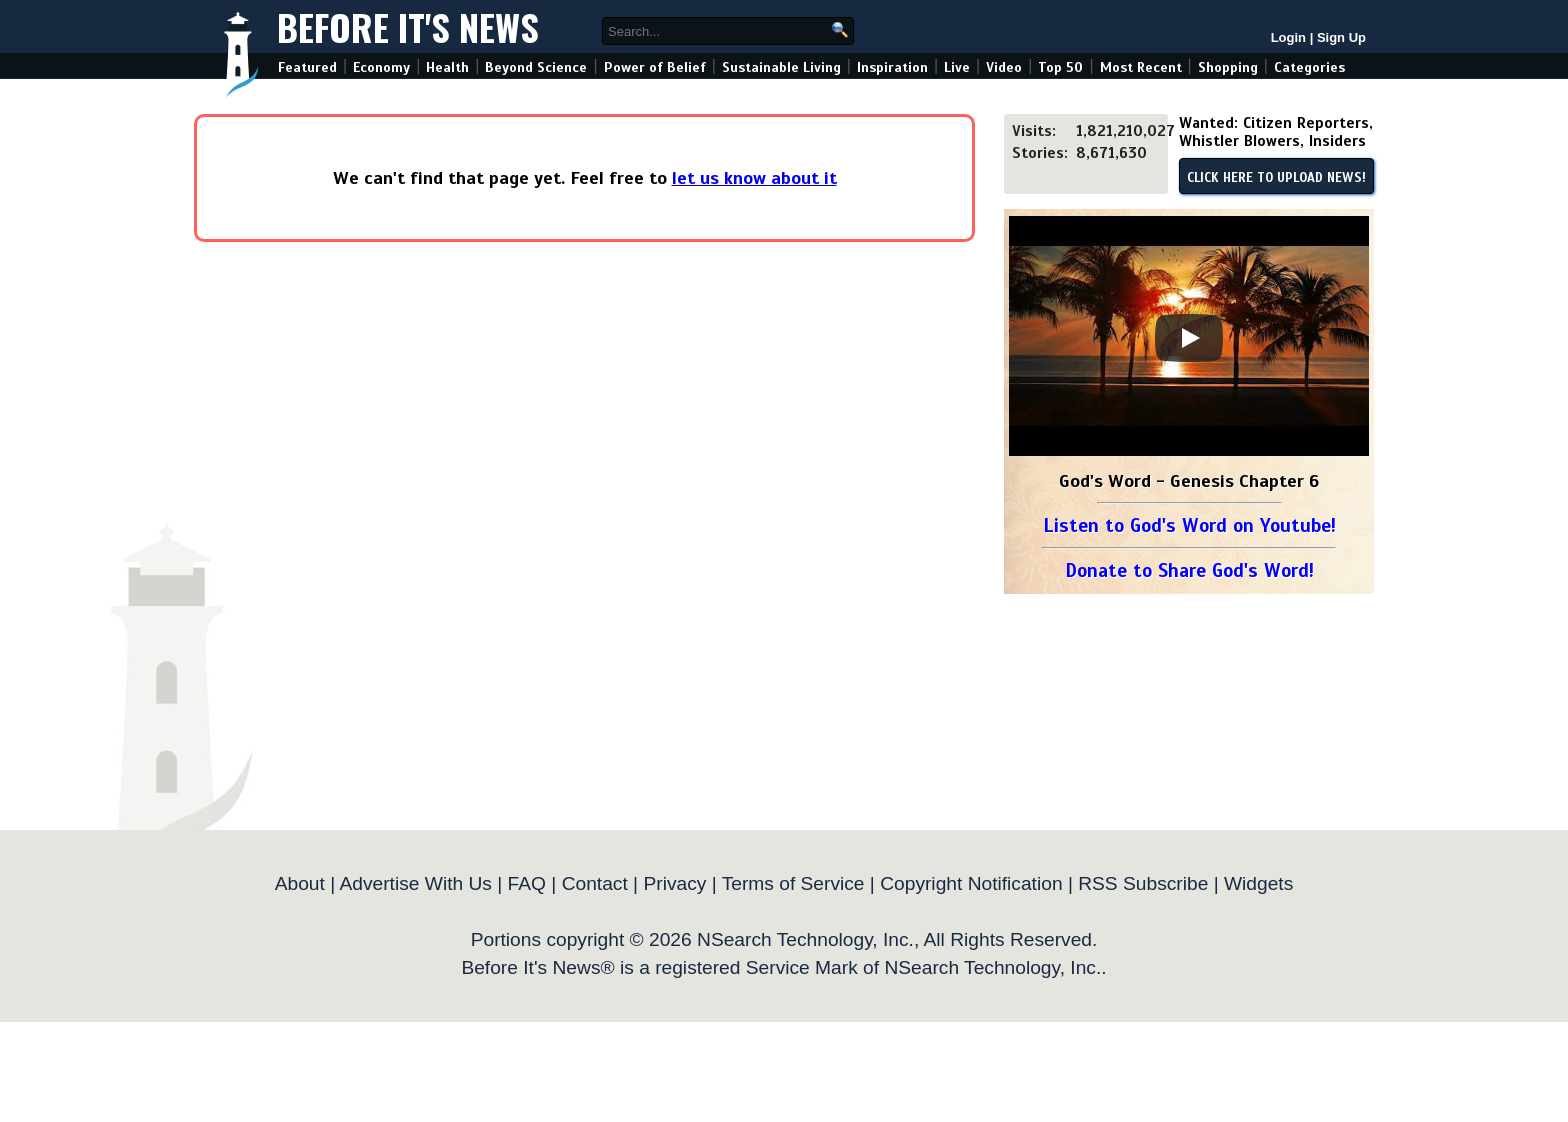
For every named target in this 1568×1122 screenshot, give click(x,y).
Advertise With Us (415, 883)
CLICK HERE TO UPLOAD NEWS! (1276, 178)
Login (1288, 37)
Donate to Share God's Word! (1189, 570)
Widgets (1258, 883)
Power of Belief (655, 67)
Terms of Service (793, 883)
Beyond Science (536, 67)
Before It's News (408, 26)
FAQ (527, 883)
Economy (381, 67)
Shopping (1228, 67)
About (300, 883)
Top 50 (1060, 67)
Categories (1309, 67)
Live (957, 67)
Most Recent (1141, 67)
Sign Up (1341, 37)
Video (1004, 67)
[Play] (1189, 338)
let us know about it (754, 178)
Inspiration (892, 67)
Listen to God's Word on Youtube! (1189, 525)
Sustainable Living (781, 67)
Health (447, 67)
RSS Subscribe (1143, 883)
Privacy (674, 883)
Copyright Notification (971, 883)
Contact (595, 883)
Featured (307, 67)
